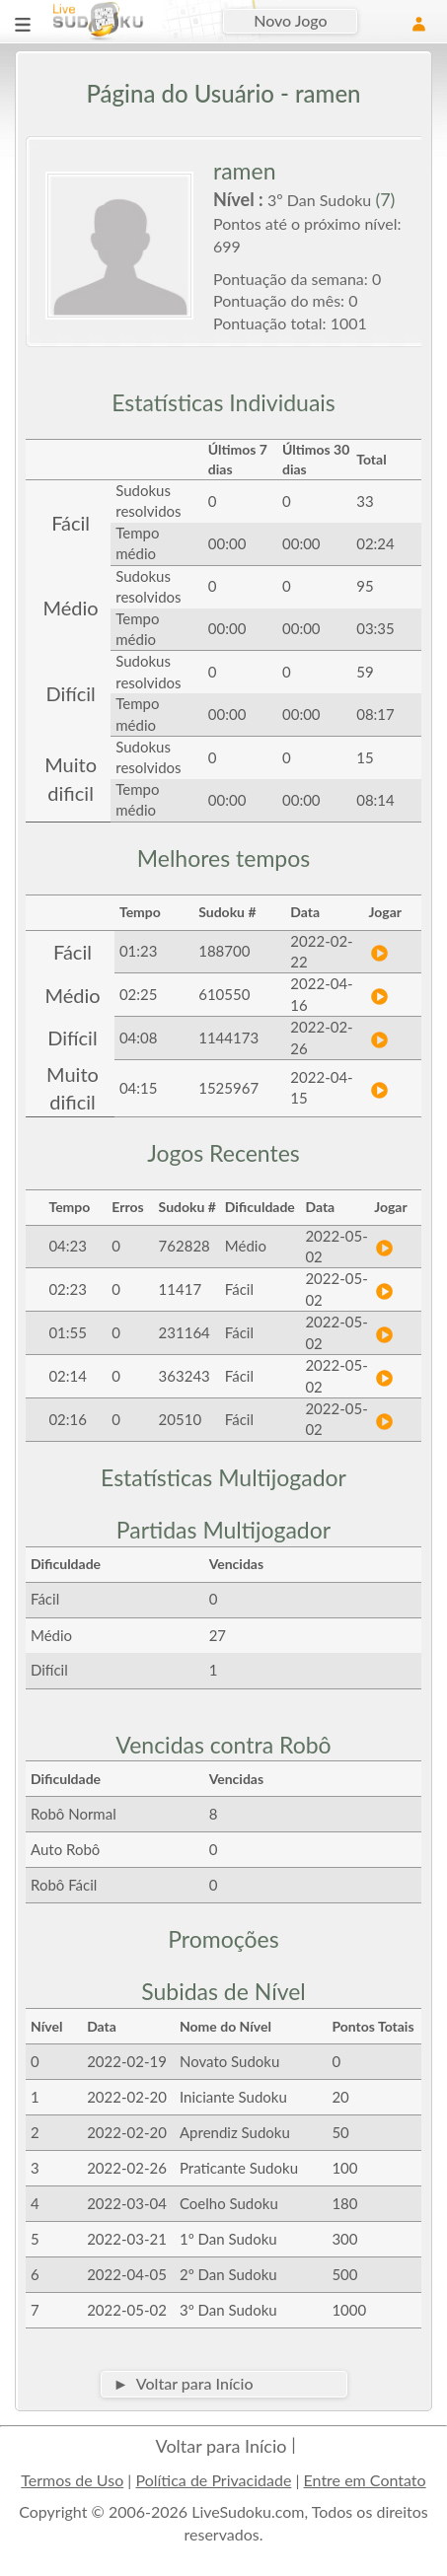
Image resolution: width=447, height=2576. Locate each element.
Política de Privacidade (213, 2479)
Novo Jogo (291, 20)
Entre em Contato (365, 2479)
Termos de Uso (72, 2479)
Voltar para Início (221, 2446)
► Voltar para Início (183, 2383)
